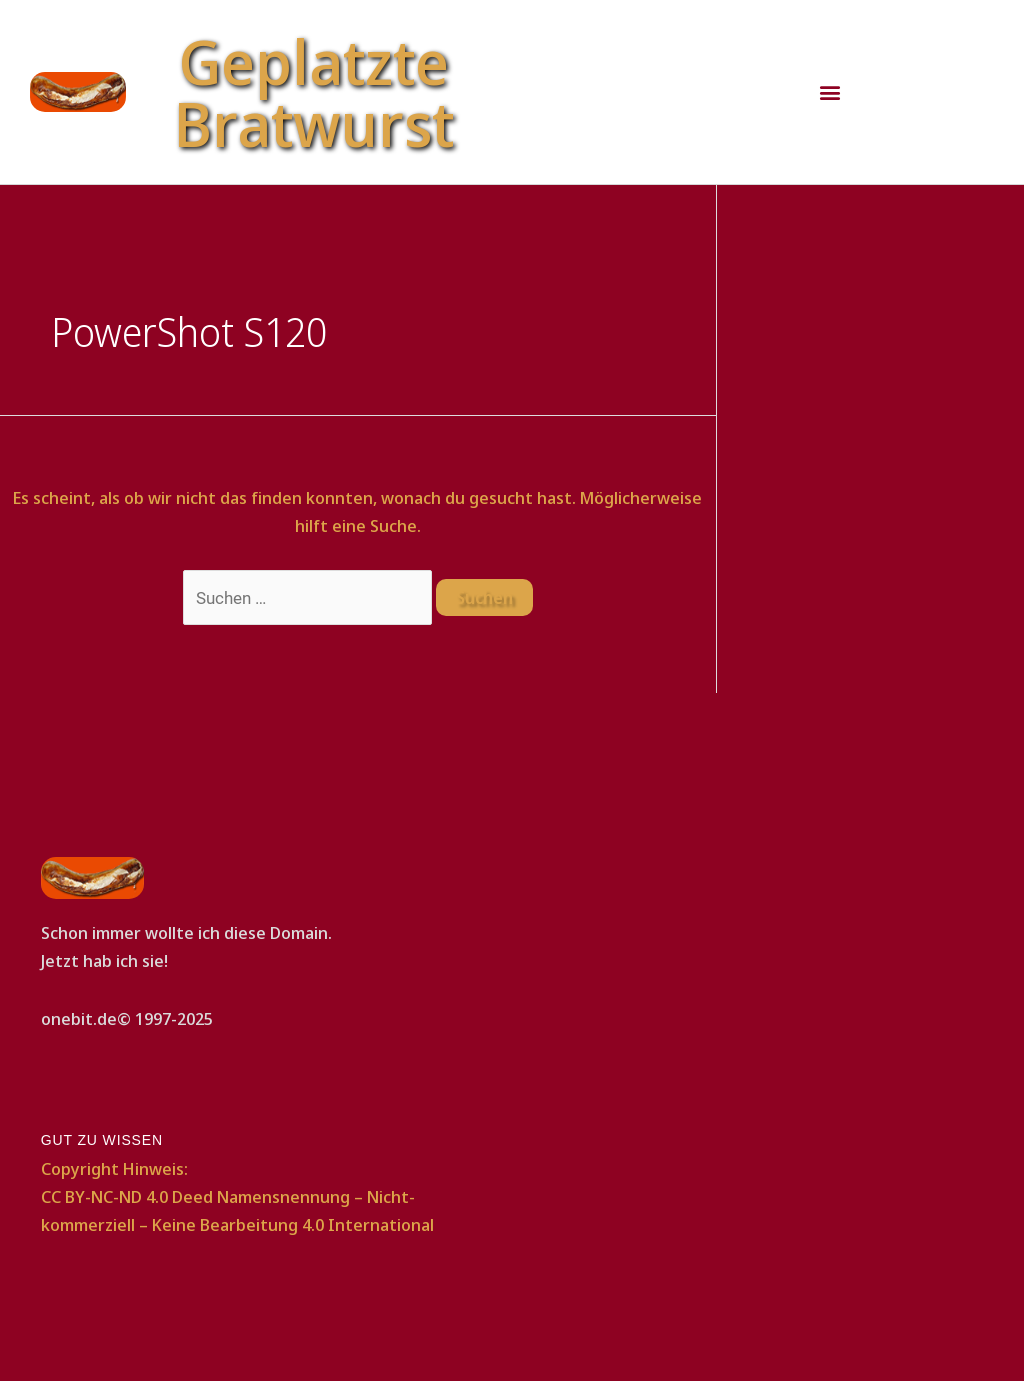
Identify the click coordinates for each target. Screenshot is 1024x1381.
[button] (829, 92)
